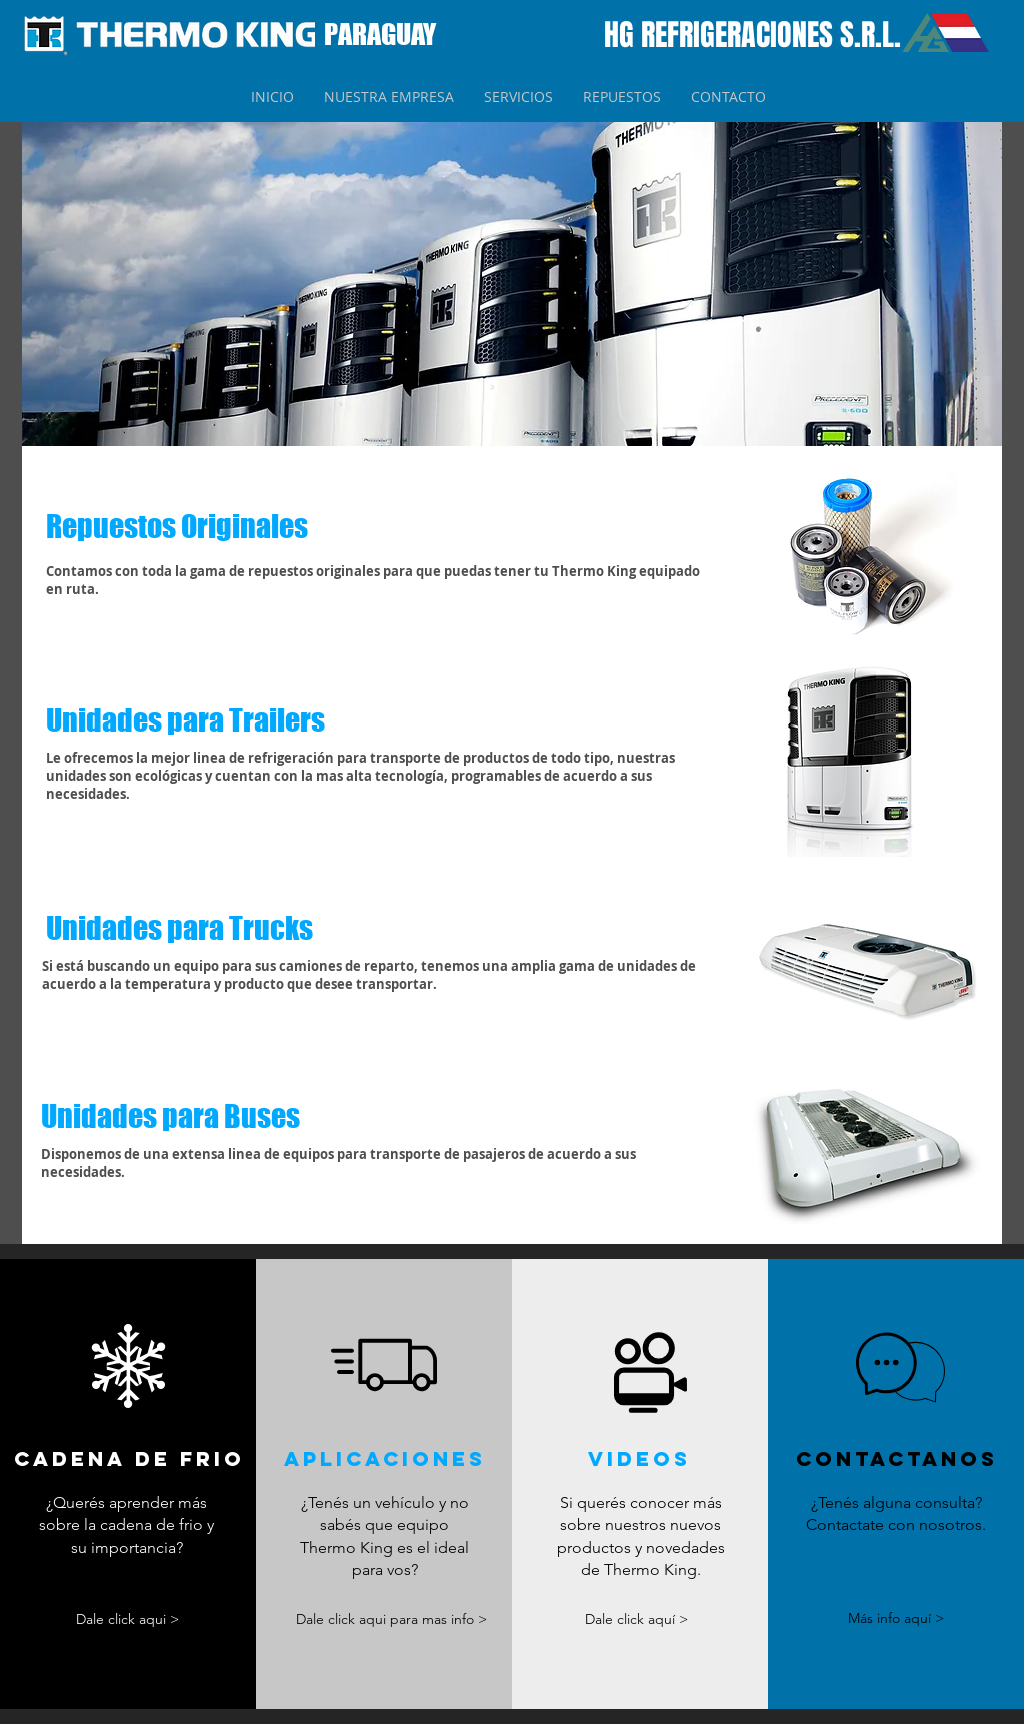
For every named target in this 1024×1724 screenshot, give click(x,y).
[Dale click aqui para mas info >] (392, 1620)
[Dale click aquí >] (637, 1620)
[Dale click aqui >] (128, 1619)
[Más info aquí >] (896, 1619)
